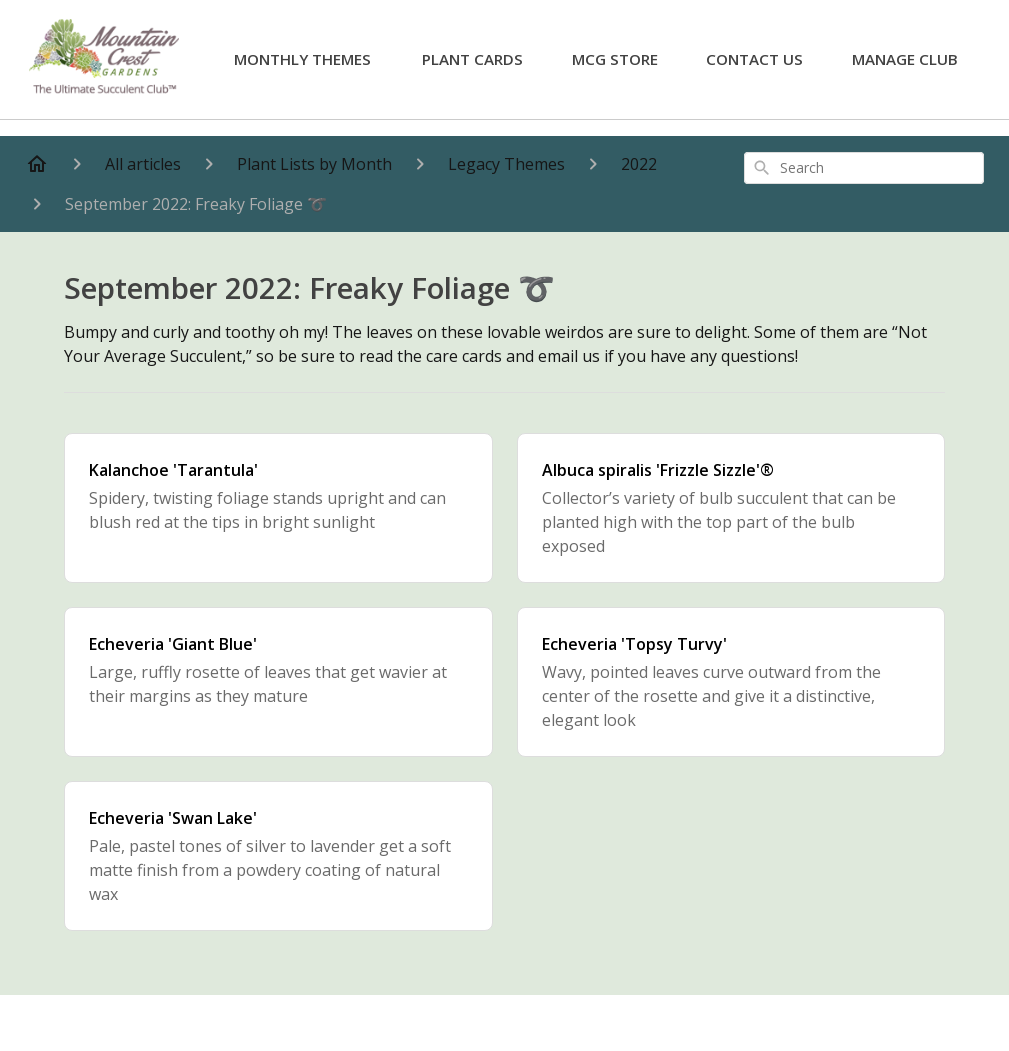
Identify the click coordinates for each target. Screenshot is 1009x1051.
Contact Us (754, 59)
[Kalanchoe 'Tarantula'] (278, 508)
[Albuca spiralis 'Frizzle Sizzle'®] (731, 508)
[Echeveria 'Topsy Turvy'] (731, 682)
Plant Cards (472, 59)
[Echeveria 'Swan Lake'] (278, 856)
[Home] (37, 164)
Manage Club (905, 59)
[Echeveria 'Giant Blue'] (278, 682)
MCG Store (615, 59)
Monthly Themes (302, 59)
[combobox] (864, 168)
